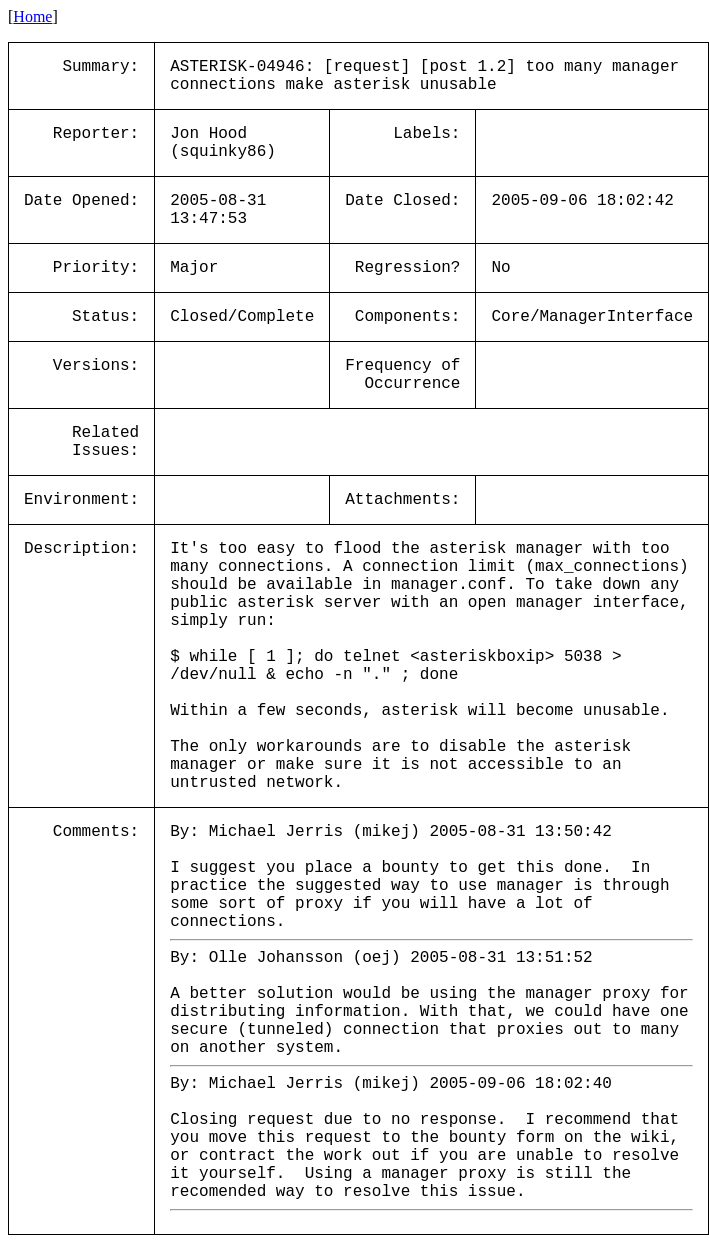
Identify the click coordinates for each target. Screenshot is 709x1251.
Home (32, 16)
